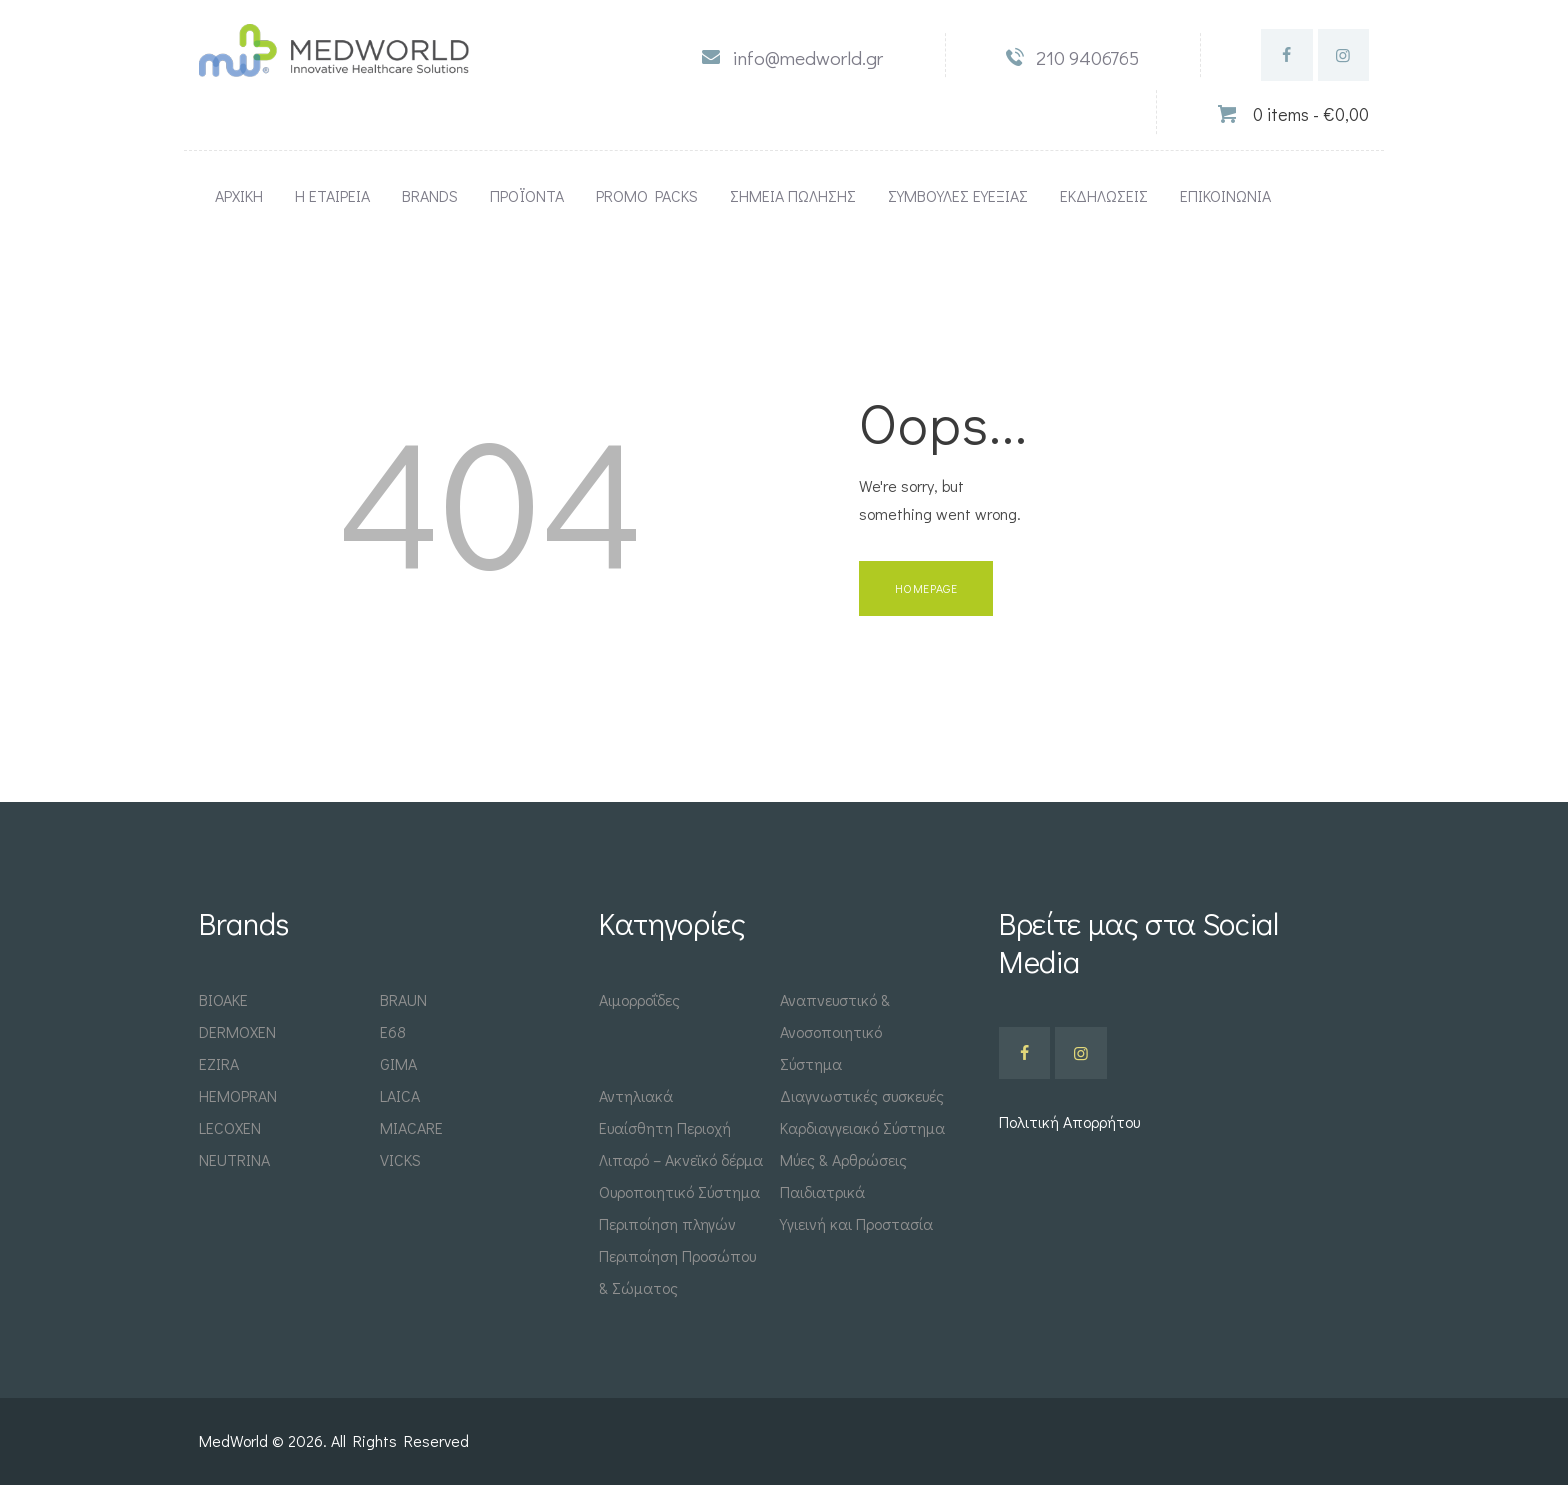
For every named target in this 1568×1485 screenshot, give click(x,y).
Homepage (926, 588)
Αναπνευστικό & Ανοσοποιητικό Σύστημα (835, 1031)
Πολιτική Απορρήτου (1069, 1121)
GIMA (398, 1063)
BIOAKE (223, 999)
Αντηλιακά (636, 1095)
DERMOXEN (237, 1031)
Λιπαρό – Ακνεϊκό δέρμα (681, 1159)
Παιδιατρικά (822, 1191)
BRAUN (403, 999)
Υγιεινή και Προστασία (856, 1223)
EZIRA (219, 1063)
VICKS (400, 1159)
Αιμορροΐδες (639, 999)
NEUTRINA (234, 1159)
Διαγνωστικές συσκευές (862, 1095)
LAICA (400, 1095)
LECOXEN (230, 1127)
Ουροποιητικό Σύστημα (679, 1191)
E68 (393, 1031)
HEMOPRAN (238, 1095)
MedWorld (235, 1440)
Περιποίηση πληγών (667, 1223)
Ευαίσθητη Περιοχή (665, 1127)
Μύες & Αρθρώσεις (843, 1159)
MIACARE (411, 1127)
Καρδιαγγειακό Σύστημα (862, 1127)
